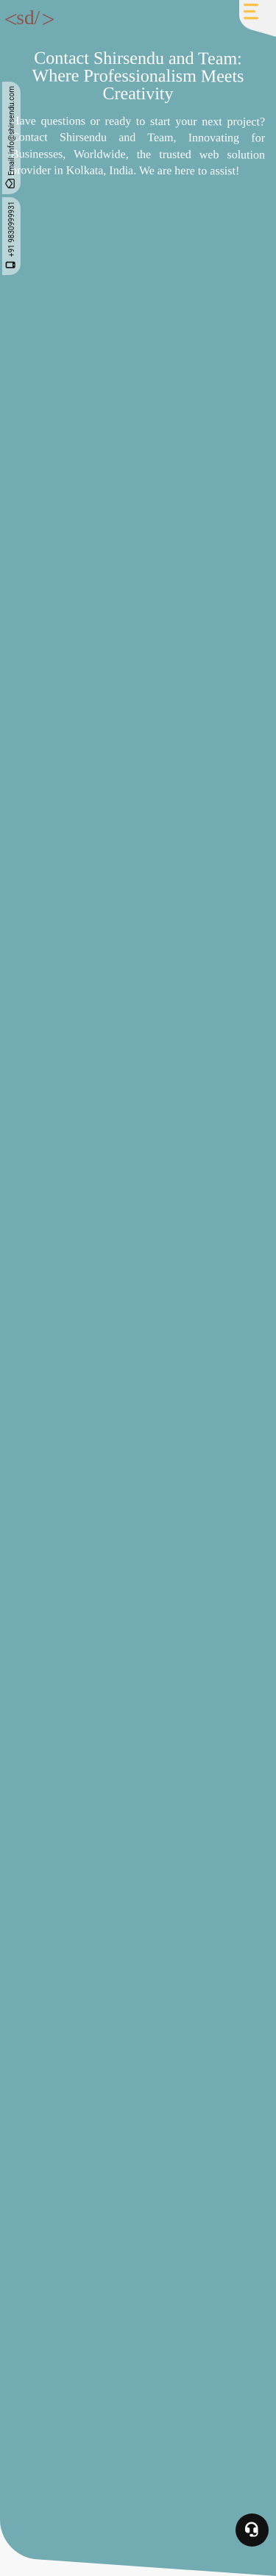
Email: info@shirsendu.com (10, 137)
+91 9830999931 (10, 236)
